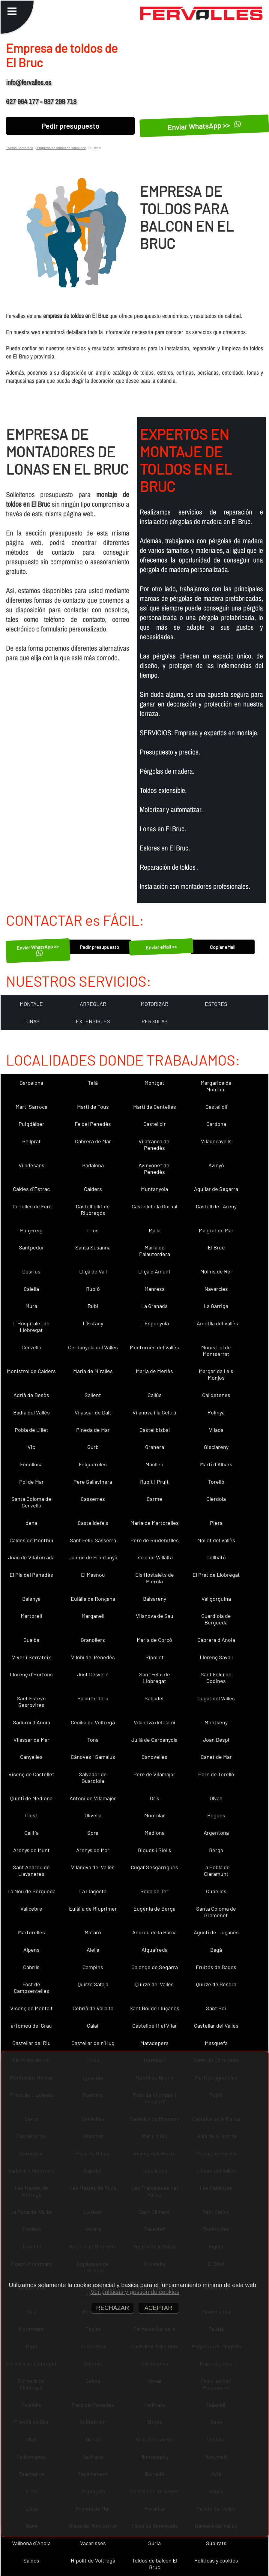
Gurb (93, 1447)
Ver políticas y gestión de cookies (135, 2292)
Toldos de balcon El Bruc (154, 2563)
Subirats (216, 2543)
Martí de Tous (93, 1106)
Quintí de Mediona (31, 1798)
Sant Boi (216, 2008)
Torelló (216, 1481)
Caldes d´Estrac (31, 1189)
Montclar (154, 1815)
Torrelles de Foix (31, 1206)
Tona (93, 1739)
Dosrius (31, 1271)
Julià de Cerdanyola (154, 1739)
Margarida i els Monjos (216, 1374)
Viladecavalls (216, 1141)
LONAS (31, 1021)
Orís (154, 1798)
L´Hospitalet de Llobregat (31, 1326)
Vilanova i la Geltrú (154, 1412)
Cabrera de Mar (93, 1141)
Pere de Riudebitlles (154, 1540)
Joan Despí (216, 1739)
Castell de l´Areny (216, 1206)
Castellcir (154, 1123)
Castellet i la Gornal (154, 1206)
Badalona (93, 1165)
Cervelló (31, 1347)
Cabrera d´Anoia (216, 1639)
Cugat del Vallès (216, 1698)
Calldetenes (216, 1395)
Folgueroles (93, 1464)
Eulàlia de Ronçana (93, 1598)
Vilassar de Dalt (93, 1412)
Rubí (93, 1306)
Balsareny (154, 1598)
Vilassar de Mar (31, 1739)
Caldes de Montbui (31, 1540)
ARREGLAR (93, 1003)
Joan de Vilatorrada (31, 1557)
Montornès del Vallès (154, 1347)
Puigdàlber (31, 1123)
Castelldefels (93, 1522)
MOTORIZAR (154, 1003)
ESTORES (216, 1003)
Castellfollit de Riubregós (93, 1209)
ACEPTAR (158, 2308)
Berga (216, 1850)
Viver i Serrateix (31, 1657)
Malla (154, 1230)
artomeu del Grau (31, 2025)
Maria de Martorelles (154, 1522)
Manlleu (154, 1464)
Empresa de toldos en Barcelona (61, 147)
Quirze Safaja (93, 1984)
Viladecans (31, 1165)
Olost (31, 1815)
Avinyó (216, 1165)
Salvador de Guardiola (93, 1777)
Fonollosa (31, 1464)
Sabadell (155, 1698)
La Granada (154, 1306)
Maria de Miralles (93, 1371)
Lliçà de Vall (93, 1271)
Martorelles (31, 1932)
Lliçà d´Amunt (154, 1271)
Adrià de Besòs (31, 1395)
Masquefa (216, 2043)
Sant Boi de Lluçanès (154, 2008)
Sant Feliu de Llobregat (154, 1677)
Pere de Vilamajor (154, 1774)
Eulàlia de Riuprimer (93, 1908)
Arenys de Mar (92, 1850)
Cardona (216, 1123)
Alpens (31, 1949)
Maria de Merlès (154, 1371)
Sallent (93, 1395)
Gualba (31, 1639)
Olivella (93, 1815)
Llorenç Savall (216, 1657)
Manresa (155, 1288)
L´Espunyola (154, 1323)
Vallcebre (31, 1908)
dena (31, 1522)
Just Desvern (93, 1674)
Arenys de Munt (31, 1850)
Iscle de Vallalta (154, 1557)
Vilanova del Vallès (93, 1867)
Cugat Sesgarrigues (154, 1867)
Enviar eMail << (161, 946)
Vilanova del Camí (154, 1722)
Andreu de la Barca (154, 1932)
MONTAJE (31, 1003)
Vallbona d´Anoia (31, 2543)
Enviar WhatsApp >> (204, 126)
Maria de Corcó (154, 1639)
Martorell (31, 1615)
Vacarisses (93, 2543)
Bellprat (31, 1141)
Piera (216, 1522)
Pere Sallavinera (92, 1481)
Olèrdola (216, 1498)
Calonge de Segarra (154, 1967)
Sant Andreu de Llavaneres (31, 1870)
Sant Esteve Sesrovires (31, 1701)
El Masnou (93, 1574)
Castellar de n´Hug (93, 2043)
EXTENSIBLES (93, 1021)
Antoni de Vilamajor (93, 1798)
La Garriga (216, 1306)
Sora (92, 1832)
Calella (31, 1288)
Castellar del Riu (31, 2043)
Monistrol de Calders (31, 1371)
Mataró (93, 1932)
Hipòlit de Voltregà (93, 2560)
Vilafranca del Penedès (155, 1144)
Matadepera (154, 2043)
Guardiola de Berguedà (216, 1619)
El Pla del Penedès (31, 1574)
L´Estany (93, 1323)
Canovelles (154, 1756)
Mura (31, 1306)
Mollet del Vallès (216, 1540)
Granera (154, 1447)
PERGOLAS (155, 1021)
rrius (93, 1230)
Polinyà (216, 1412)
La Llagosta (92, 1891)
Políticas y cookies (216, 2560)
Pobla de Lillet (31, 1429)
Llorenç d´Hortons (31, 1674)
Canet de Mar (216, 1756)
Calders (93, 1189)
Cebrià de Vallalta (93, 2008)
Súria (154, 2543)
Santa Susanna (93, 1247)
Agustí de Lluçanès (216, 1932)
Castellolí (216, 1106)
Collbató (216, 1557)
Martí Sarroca (31, 1106)
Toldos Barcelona (19, 147)
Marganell (93, 1615)
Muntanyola (154, 1189)
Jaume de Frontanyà (93, 1557)
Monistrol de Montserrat (216, 1350)
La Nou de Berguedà (31, 1891)
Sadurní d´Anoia (31, 1722)
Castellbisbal (154, 1429)
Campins (92, 1967)
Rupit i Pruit (154, 1481)
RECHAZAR (112, 2308)
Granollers (93, 1639)
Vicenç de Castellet (31, 1774)
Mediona (155, 1832)
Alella (93, 1949)
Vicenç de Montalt (31, 2008)
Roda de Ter (154, 1891)
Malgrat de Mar (216, 1230)
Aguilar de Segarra (216, 1189)
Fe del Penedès (93, 1123)
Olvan (216, 1798)
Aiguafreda (155, 1949)
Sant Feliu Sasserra (93, 1540)
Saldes (31, 2560)
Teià (93, 1082)
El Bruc (216, 1247)
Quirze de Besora (216, 1984)
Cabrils (31, 1967)
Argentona (216, 1832)
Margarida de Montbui (216, 1086)
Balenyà (31, 1598)
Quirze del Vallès (154, 1984)
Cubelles (216, 1891)
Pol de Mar (31, 1481)
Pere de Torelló (216, 1774)
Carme (154, 1498)
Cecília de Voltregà (93, 1722)
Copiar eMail (222, 947)
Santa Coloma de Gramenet (216, 1911)
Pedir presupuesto (70, 125)
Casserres (93, 1498)
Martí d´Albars (216, 1464)
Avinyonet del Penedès (155, 1168)
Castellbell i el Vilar (154, 2025)
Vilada (216, 1429)
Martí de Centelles (154, 1106)
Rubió (93, 1288)
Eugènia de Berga (154, 1908)
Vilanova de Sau (154, 1615)
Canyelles (31, 1756)
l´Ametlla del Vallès (216, 1323)
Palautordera (92, 1698)
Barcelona (31, 1082)
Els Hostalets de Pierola (154, 1578)
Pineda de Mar (93, 1429)
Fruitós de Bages (216, 1967)
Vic (31, 1447)
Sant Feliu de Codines (216, 1677)
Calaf (93, 2025)
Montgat (154, 1082)
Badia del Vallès (31, 1412)
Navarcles (216, 1288)
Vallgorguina (216, 1598)
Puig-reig (31, 1230)
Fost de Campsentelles (31, 1987)
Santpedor (31, 1247)
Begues (216, 1815)
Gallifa (31, 1832)
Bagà (216, 1949)
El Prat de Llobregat (216, 1574)
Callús (155, 1395)
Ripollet (154, 1657)
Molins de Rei (216, 1271)
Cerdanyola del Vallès (93, 1347)
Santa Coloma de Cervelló (31, 1502)
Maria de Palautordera (154, 1250)
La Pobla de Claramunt (216, 1870)
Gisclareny (216, 1447)
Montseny (216, 1722)
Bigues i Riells (154, 1850)
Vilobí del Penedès (93, 1657)
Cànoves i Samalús (93, 1756)
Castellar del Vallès (216, 2025)
